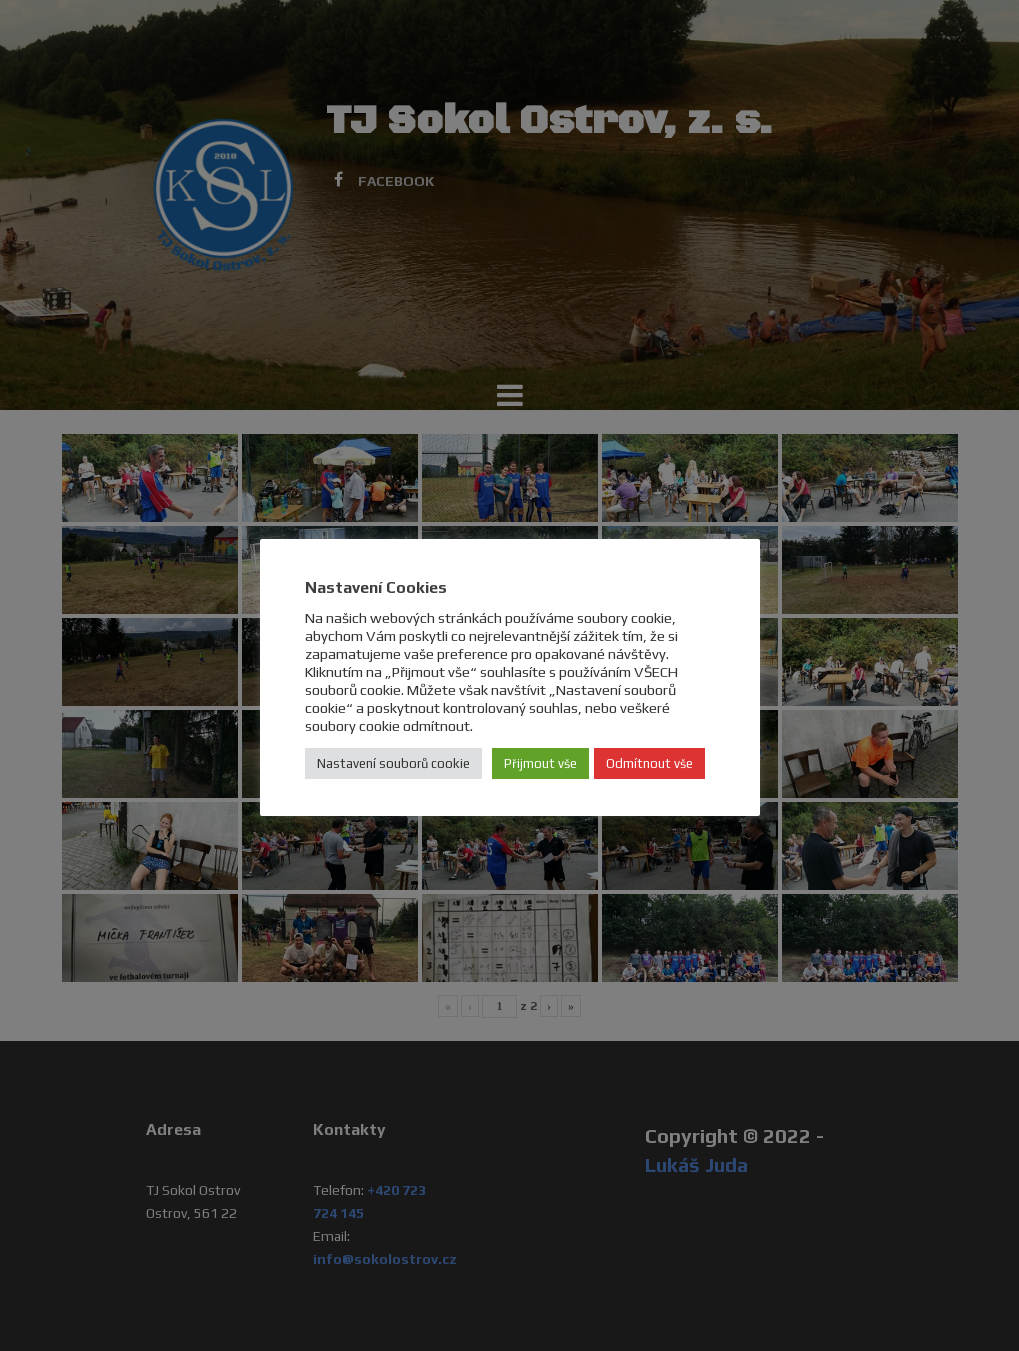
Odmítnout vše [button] (649, 763)
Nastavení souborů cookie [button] (393, 763)
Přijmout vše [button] (540, 763)
